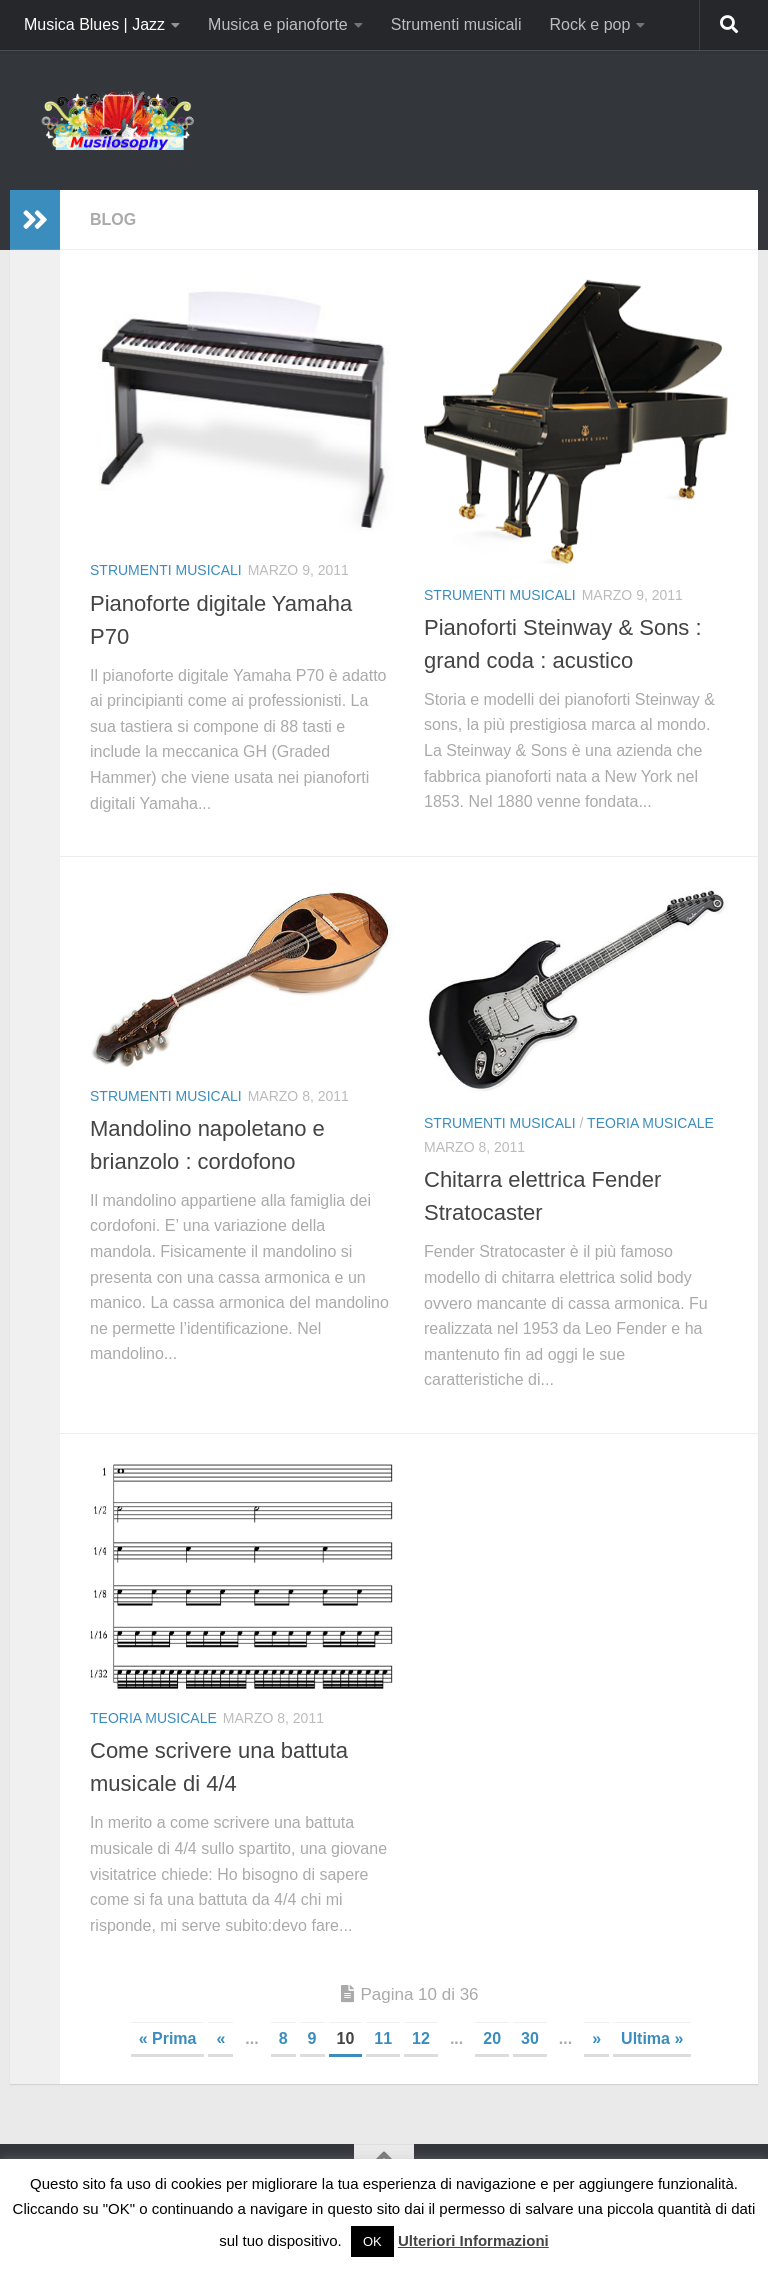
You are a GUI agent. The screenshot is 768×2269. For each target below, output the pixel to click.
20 (492, 2038)
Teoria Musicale (650, 1123)
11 (383, 2038)
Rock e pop (589, 24)
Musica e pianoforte (278, 24)
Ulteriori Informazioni (473, 2240)
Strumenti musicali (456, 24)
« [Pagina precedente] (220, 2038)
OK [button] (372, 2241)
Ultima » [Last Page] (652, 2038)
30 (530, 2038)
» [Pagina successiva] (596, 2038)
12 (421, 2038)
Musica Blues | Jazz (94, 24)
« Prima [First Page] (168, 2038)
